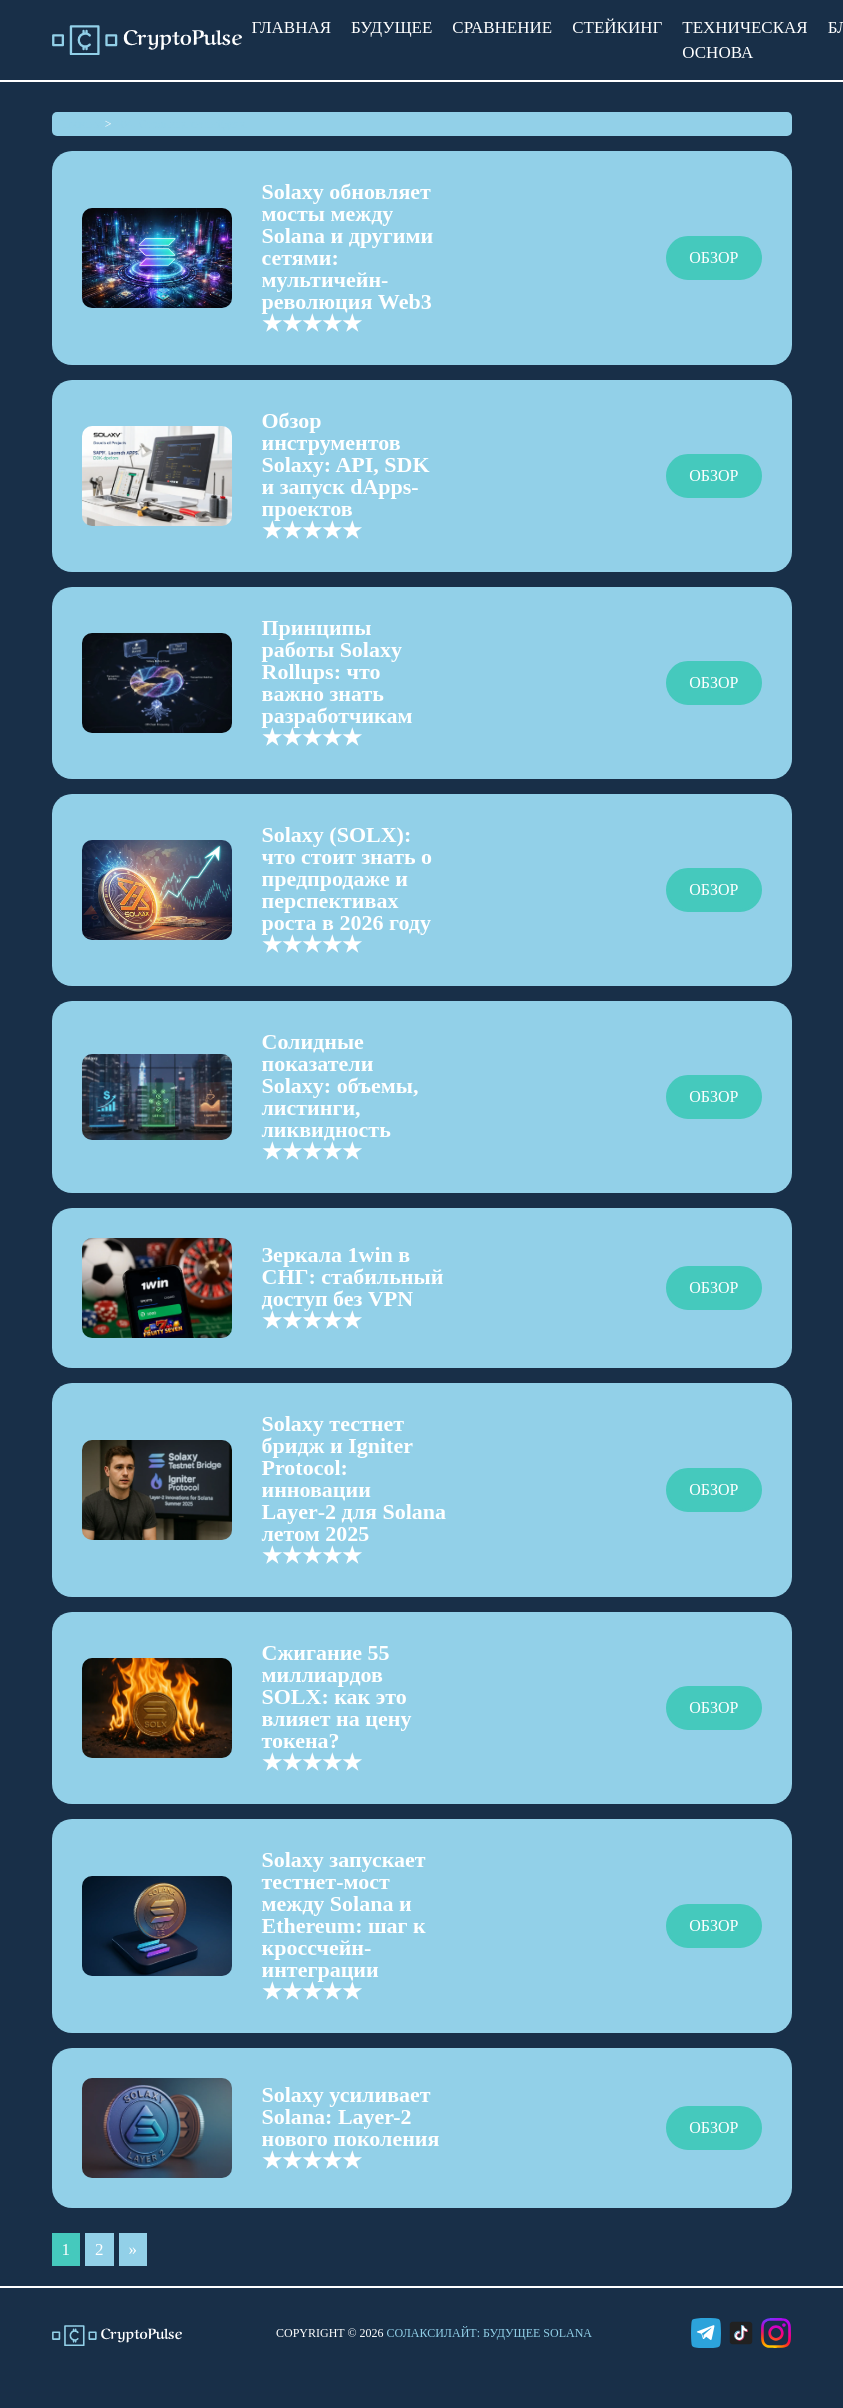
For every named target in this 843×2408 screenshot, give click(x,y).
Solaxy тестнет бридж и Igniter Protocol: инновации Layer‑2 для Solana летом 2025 (354, 1478)
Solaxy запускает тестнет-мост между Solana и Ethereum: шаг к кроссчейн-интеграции (344, 1914)
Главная (292, 27)
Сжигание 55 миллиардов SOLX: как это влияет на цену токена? (337, 1696)
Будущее (391, 27)
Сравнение (502, 27)
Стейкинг (617, 27)
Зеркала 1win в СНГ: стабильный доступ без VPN (353, 1276)
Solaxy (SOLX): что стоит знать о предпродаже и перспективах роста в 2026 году (347, 878)
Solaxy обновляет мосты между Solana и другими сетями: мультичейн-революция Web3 (348, 246)
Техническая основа (744, 40)
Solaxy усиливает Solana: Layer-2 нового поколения (351, 2116)
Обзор (713, 257)
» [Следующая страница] (133, 2249)
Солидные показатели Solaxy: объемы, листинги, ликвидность (340, 1085)
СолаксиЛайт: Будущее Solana (489, 2333)
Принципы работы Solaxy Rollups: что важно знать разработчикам (337, 671)
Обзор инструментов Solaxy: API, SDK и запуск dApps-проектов (346, 464)
